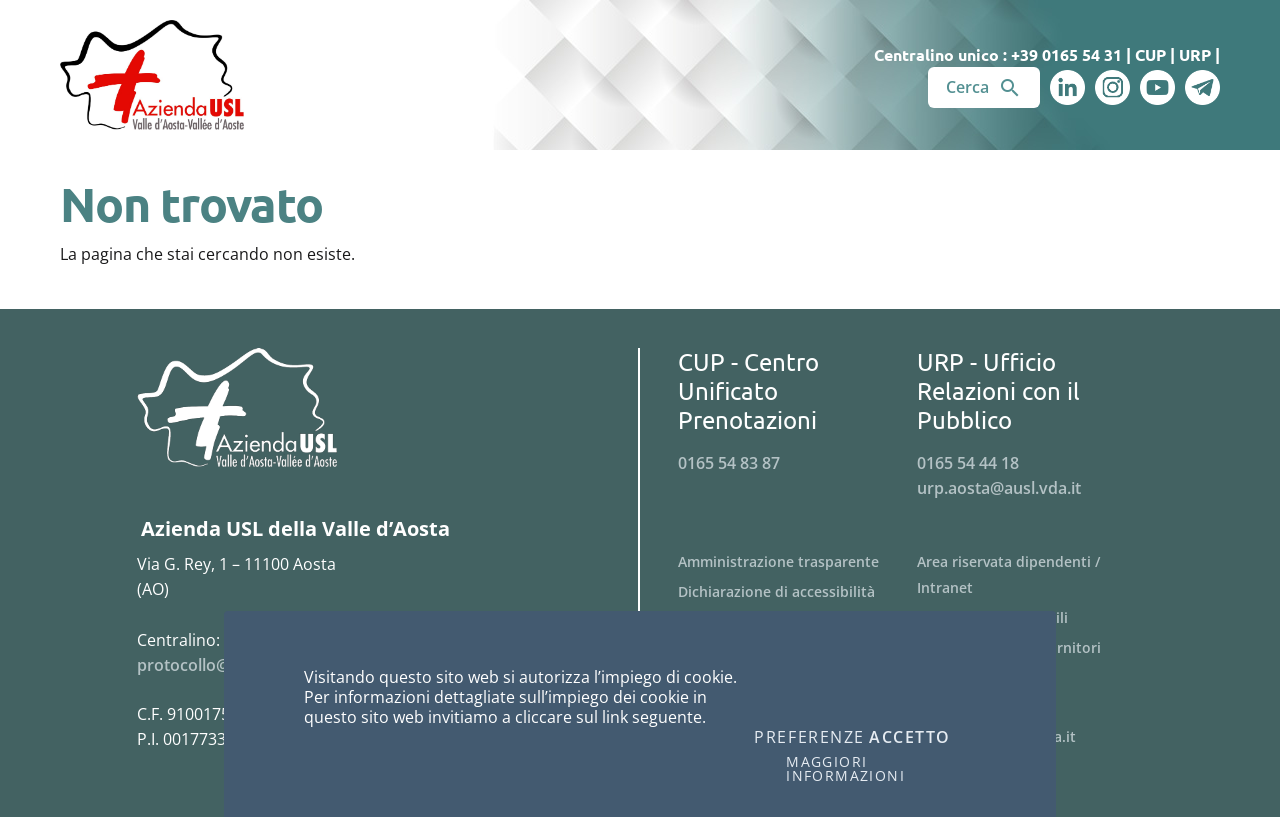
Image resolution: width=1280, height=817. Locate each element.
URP (1195, 54)
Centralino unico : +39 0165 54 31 (998, 54)
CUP (1150, 54)
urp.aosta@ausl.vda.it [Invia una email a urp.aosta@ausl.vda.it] (999, 488)
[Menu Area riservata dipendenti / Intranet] (1036, 575)
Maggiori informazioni (845, 769)
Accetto (910, 738)
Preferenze (809, 738)
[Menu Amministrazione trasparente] (797, 562)
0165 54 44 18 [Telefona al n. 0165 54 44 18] (968, 463)
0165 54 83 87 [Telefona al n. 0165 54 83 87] (729, 463)
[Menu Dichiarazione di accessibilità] (797, 592)
